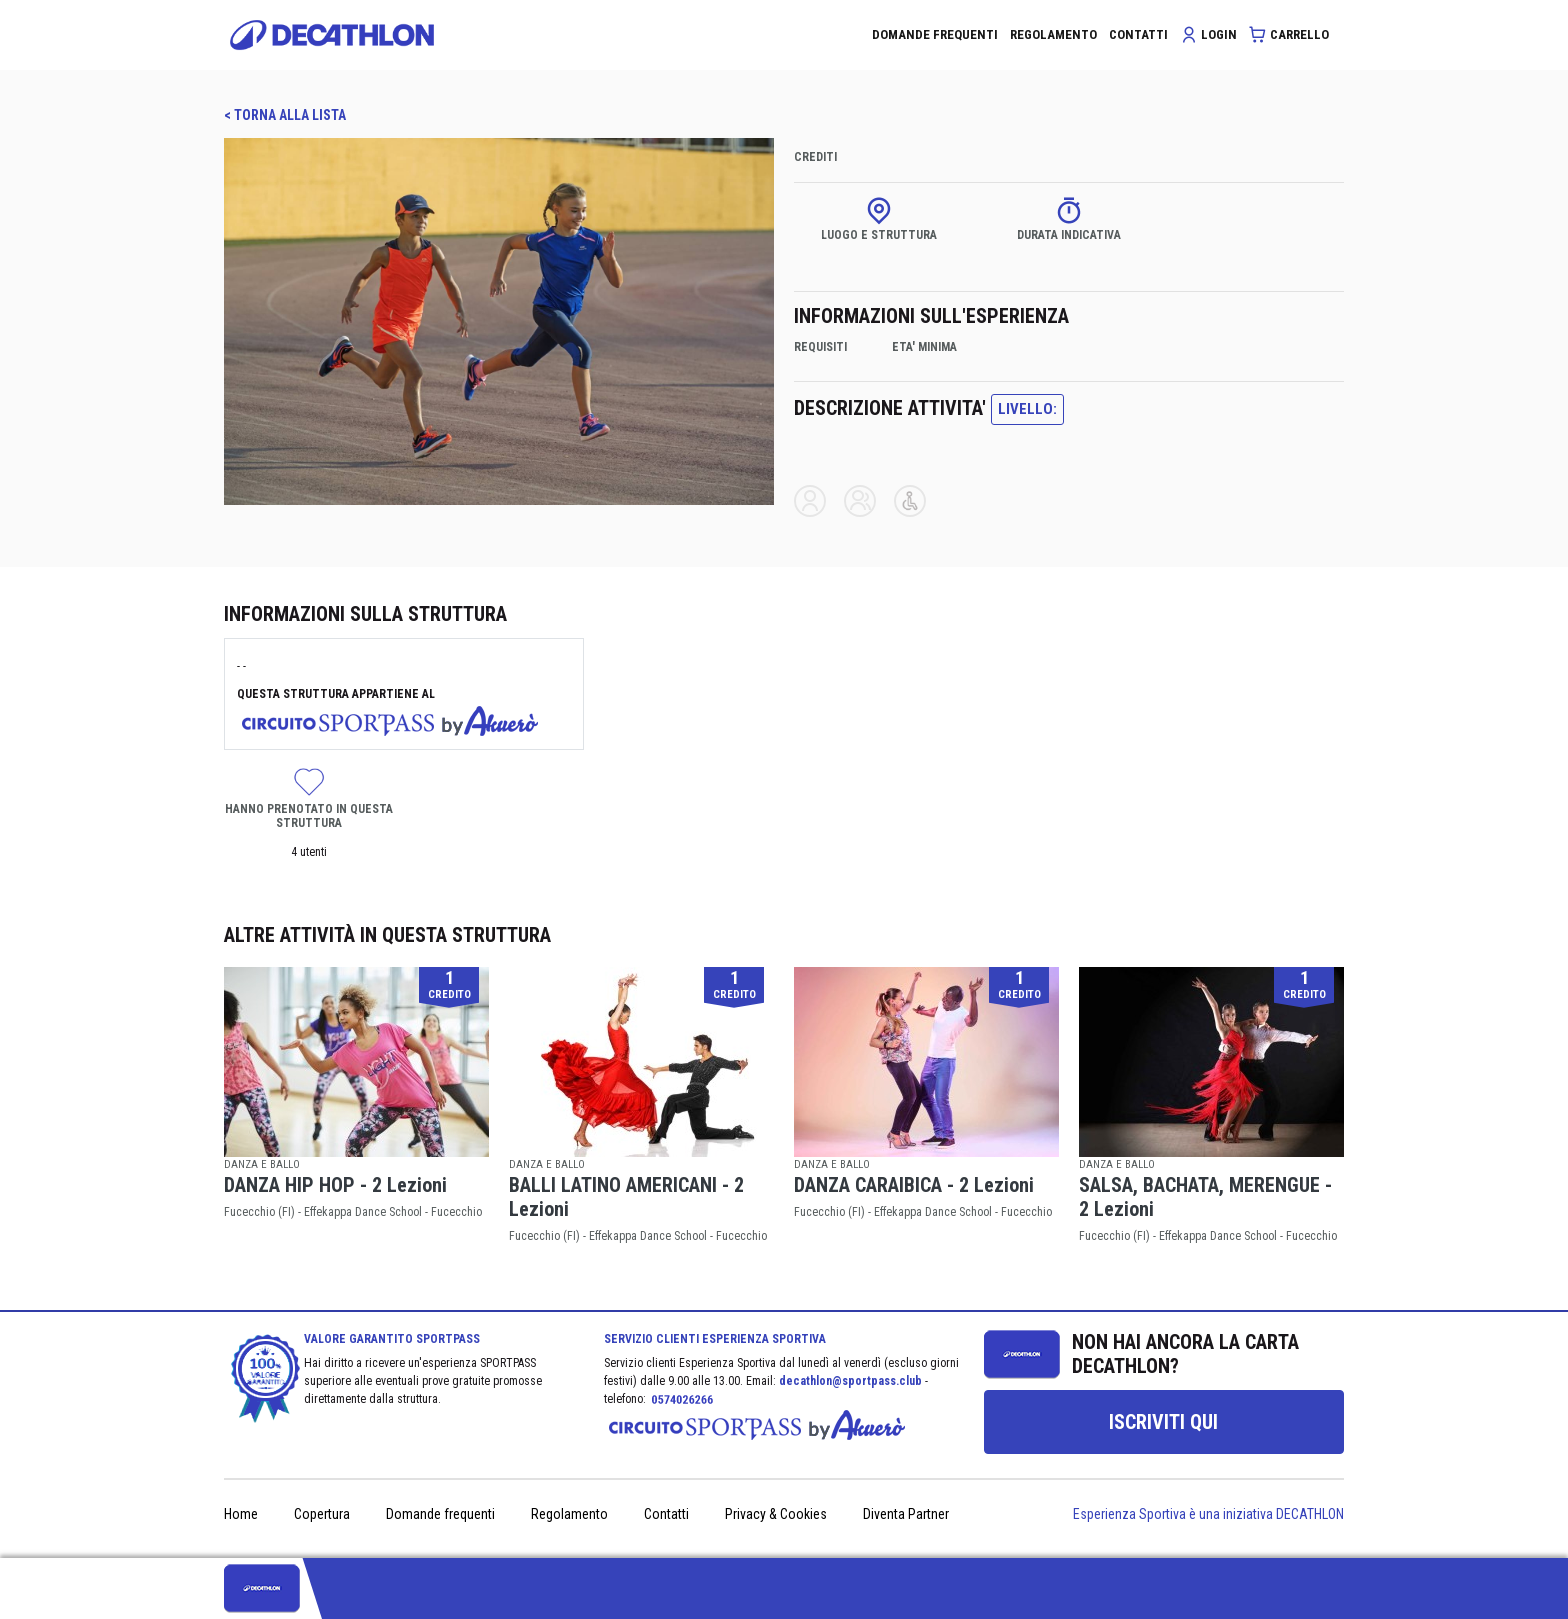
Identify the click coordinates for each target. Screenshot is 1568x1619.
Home (241, 1514)
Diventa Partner (906, 1514)
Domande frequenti (440, 1514)
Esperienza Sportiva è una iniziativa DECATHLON (1208, 1514)
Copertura (322, 1514)
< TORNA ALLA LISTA (285, 115)
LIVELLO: (1027, 409)
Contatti (666, 1514)
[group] (1164, 1422)
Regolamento (569, 1514)
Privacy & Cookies (776, 1514)
